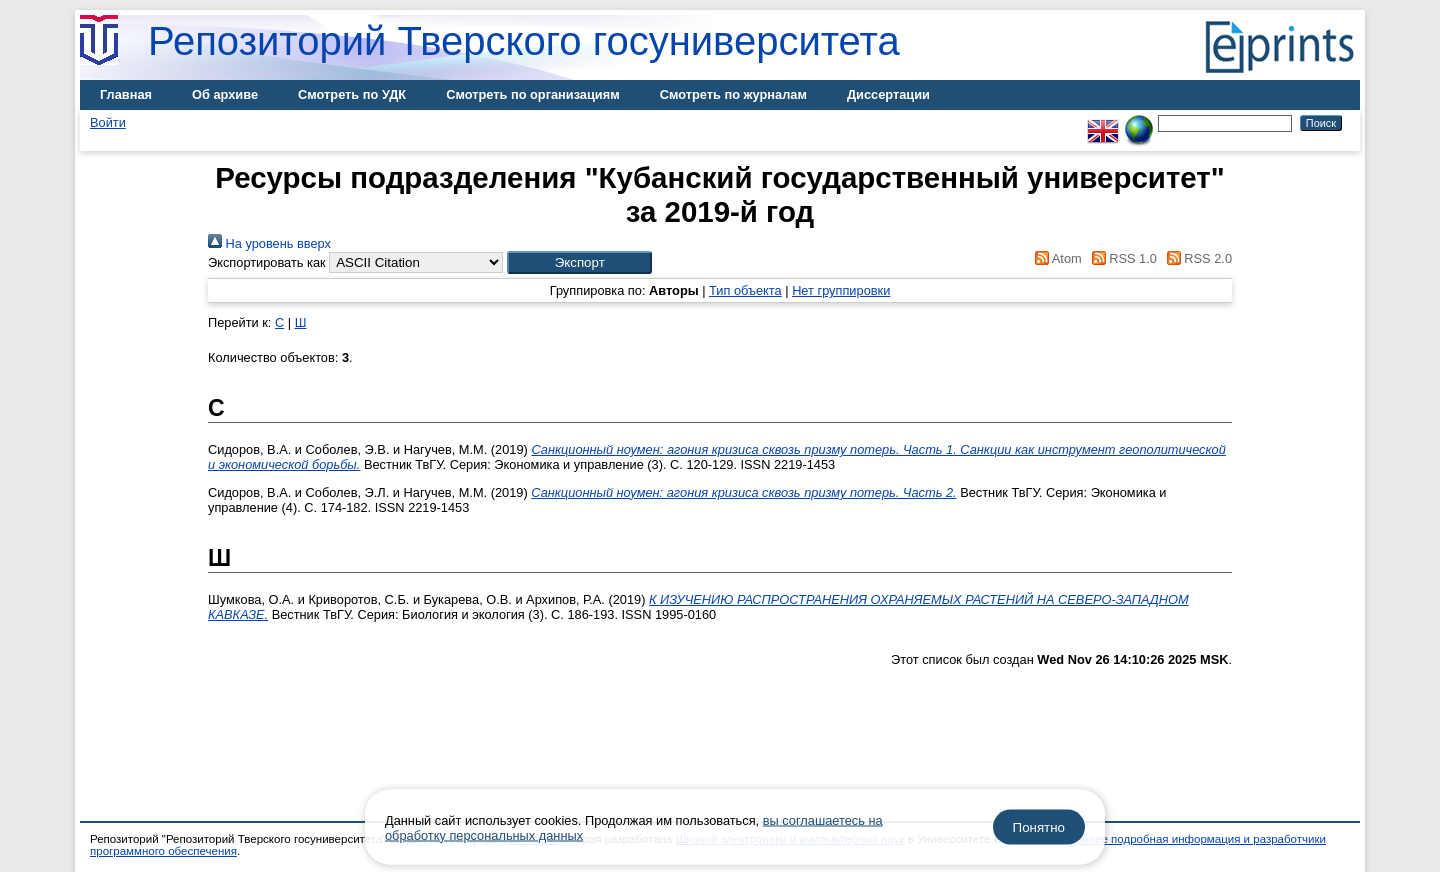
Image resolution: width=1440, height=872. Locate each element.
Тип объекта (745, 290)
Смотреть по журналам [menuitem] (733, 94)
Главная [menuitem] (126, 94)
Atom (1055, 258)
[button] (579, 262)
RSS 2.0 (1196, 258)
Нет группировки (841, 290)
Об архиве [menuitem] (225, 94)
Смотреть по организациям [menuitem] (533, 94)
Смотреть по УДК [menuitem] (352, 94)
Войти (108, 122)
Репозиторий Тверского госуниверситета (524, 41)
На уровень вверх (269, 243)
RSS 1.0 (1121, 258)
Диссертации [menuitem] (888, 94)
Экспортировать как (267, 262)
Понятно (1039, 827)
